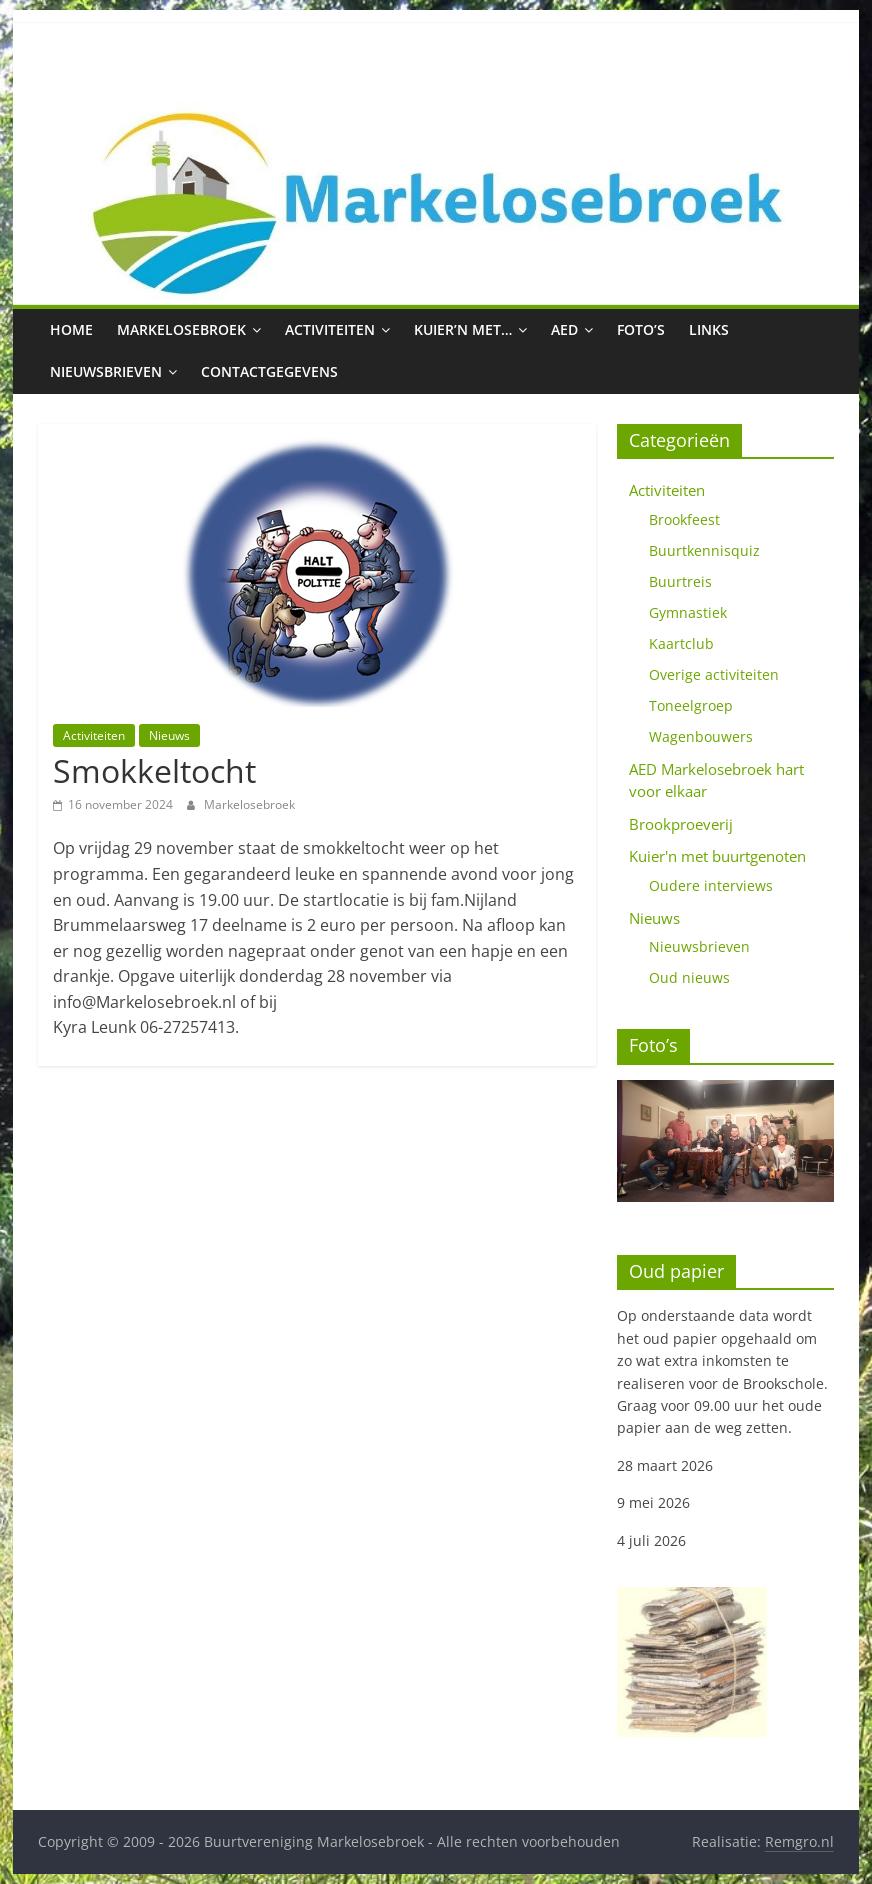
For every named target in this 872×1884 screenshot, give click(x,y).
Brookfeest (684, 519)
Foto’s (641, 329)
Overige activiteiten (714, 674)
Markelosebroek (181, 329)
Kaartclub (681, 643)
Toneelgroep (691, 705)
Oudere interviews (711, 885)
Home (71, 329)
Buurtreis (680, 581)
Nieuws (169, 735)
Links (709, 329)
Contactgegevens (269, 371)
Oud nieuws (689, 977)
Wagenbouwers (701, 736)
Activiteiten (330, 329)
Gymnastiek (688, 612)
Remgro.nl (799, 1841)
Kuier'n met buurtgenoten (717, 856)
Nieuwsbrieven (106, 371)
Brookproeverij (681, 824)
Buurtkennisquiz (704, 550)
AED (564, 329)
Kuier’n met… (463, 329)
